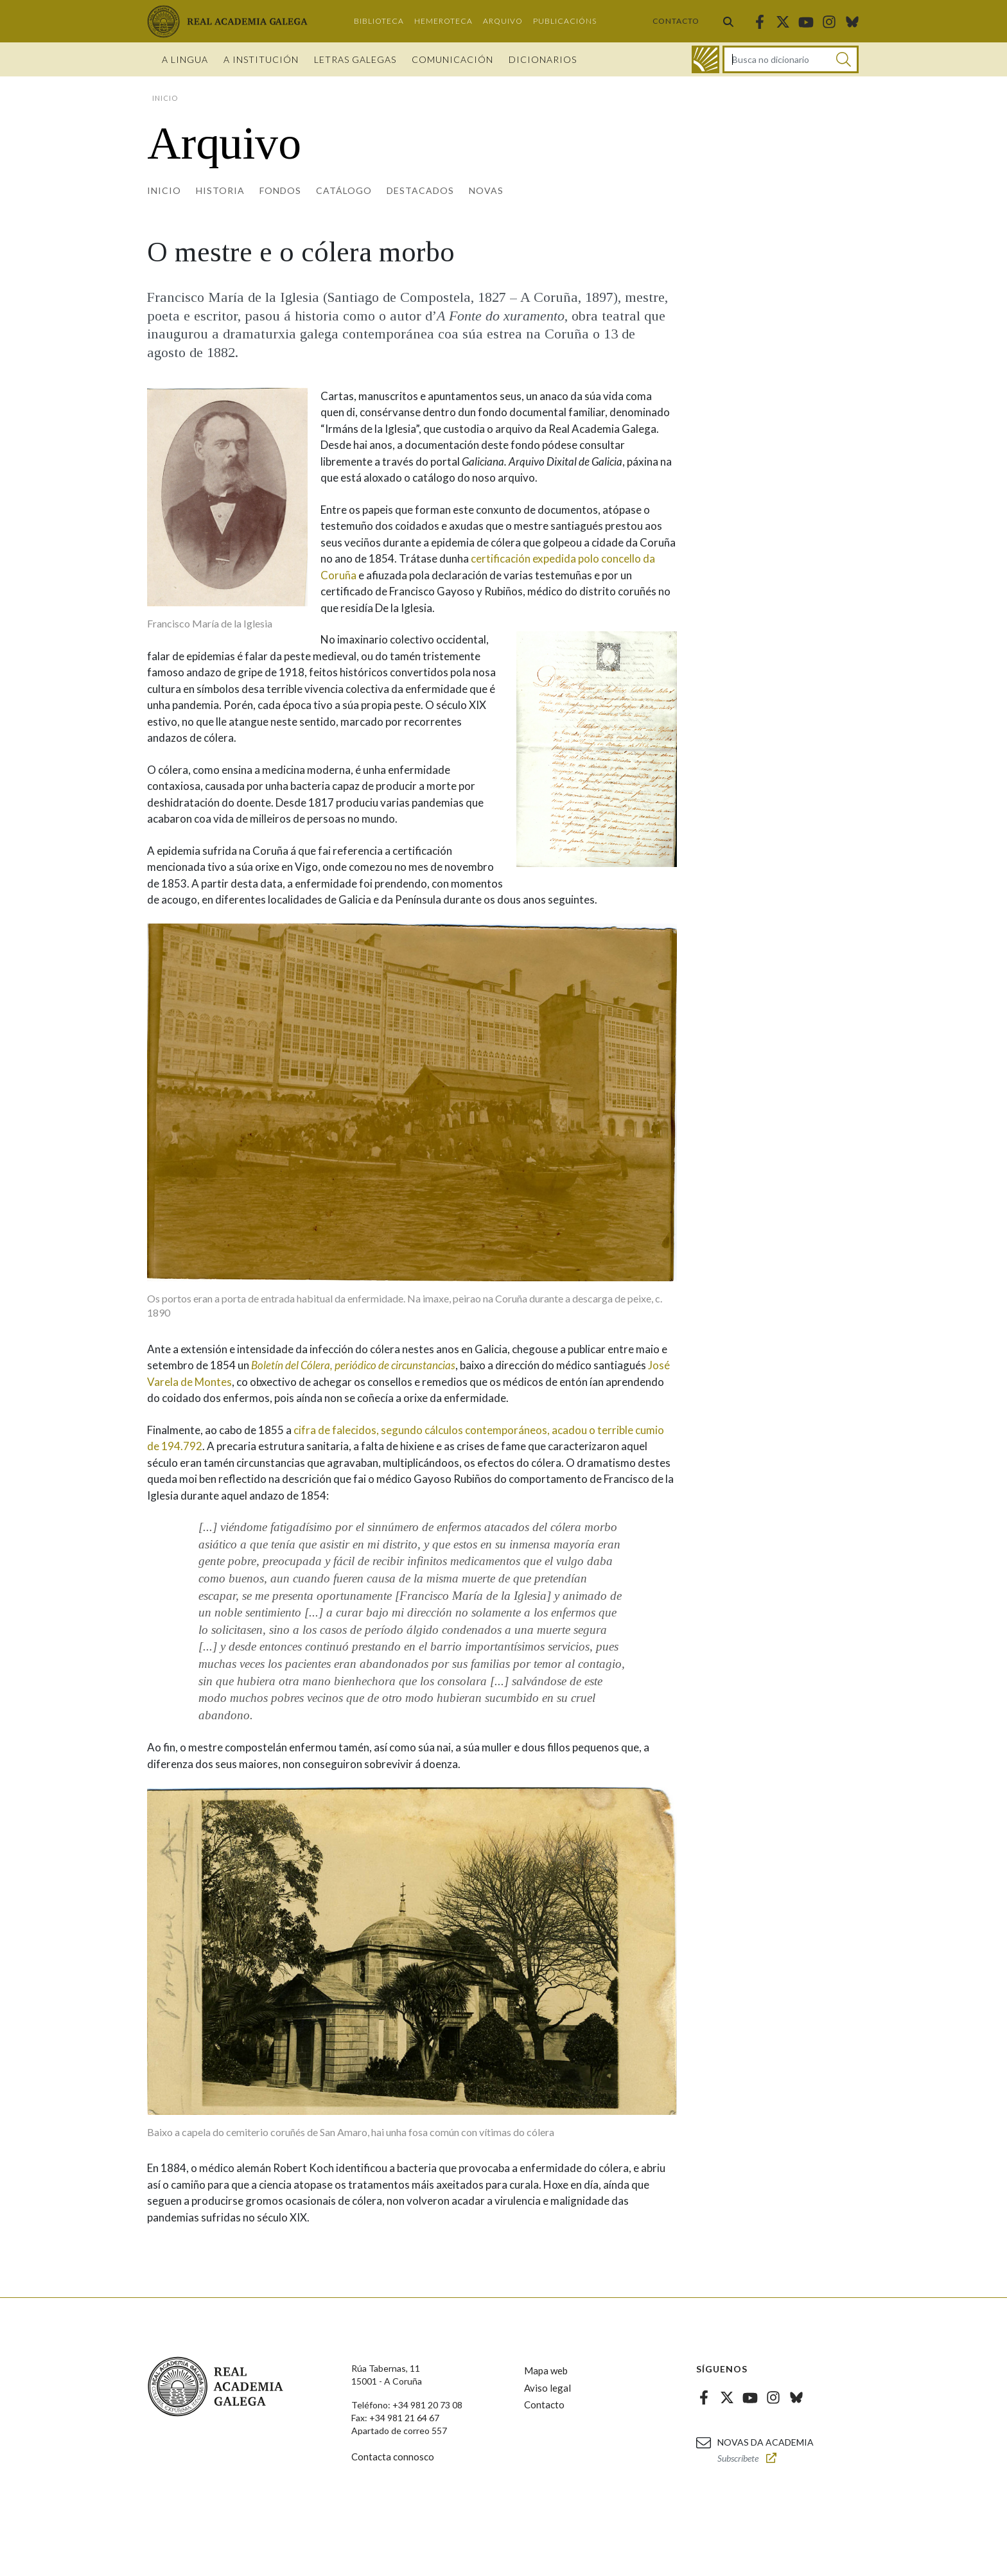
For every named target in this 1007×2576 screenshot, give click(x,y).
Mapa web (546, 2370)
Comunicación (452, 59)
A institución (261, 59)
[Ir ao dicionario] (705, 59)
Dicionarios (543, 59)
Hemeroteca (443, 21)
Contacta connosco (392, 2456)
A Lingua (185, 59)
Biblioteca (379, 21)
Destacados (420, 190)
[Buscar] (843, 59)
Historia (220, 190)
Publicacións (565, 21)
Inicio (164, 190)
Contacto (675, 21)
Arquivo (503, 21)
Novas (486, 190)
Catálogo (344, 190)
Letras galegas (355, 59)
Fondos (280, 190)
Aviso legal (547, 2388)
